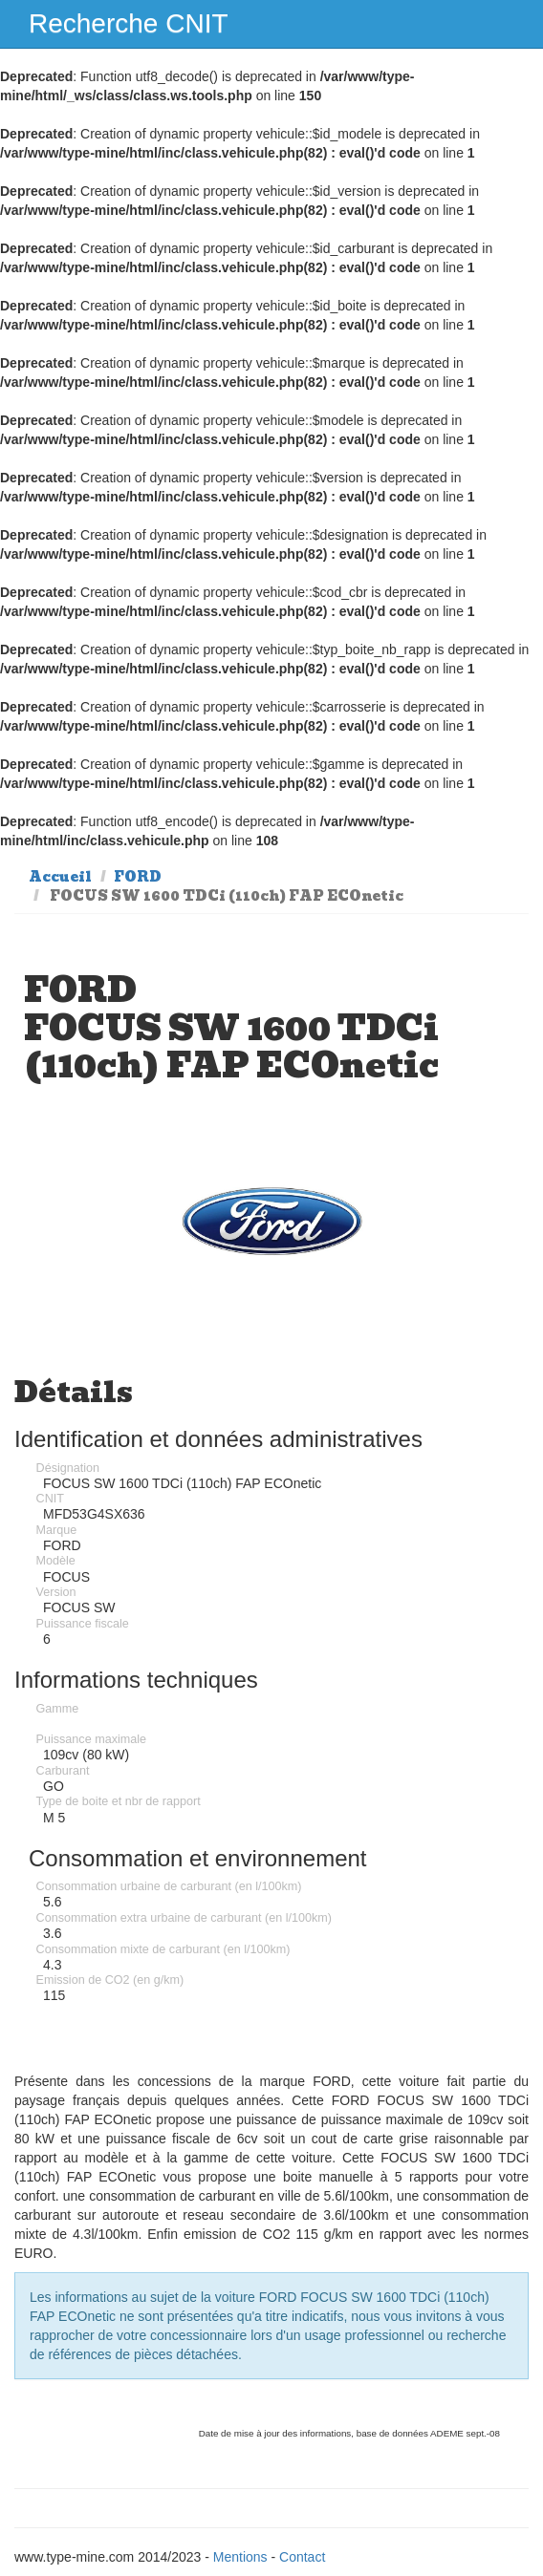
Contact (302, 2557)
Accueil (60, 876)
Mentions (240, 2557)
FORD (138, 876)
